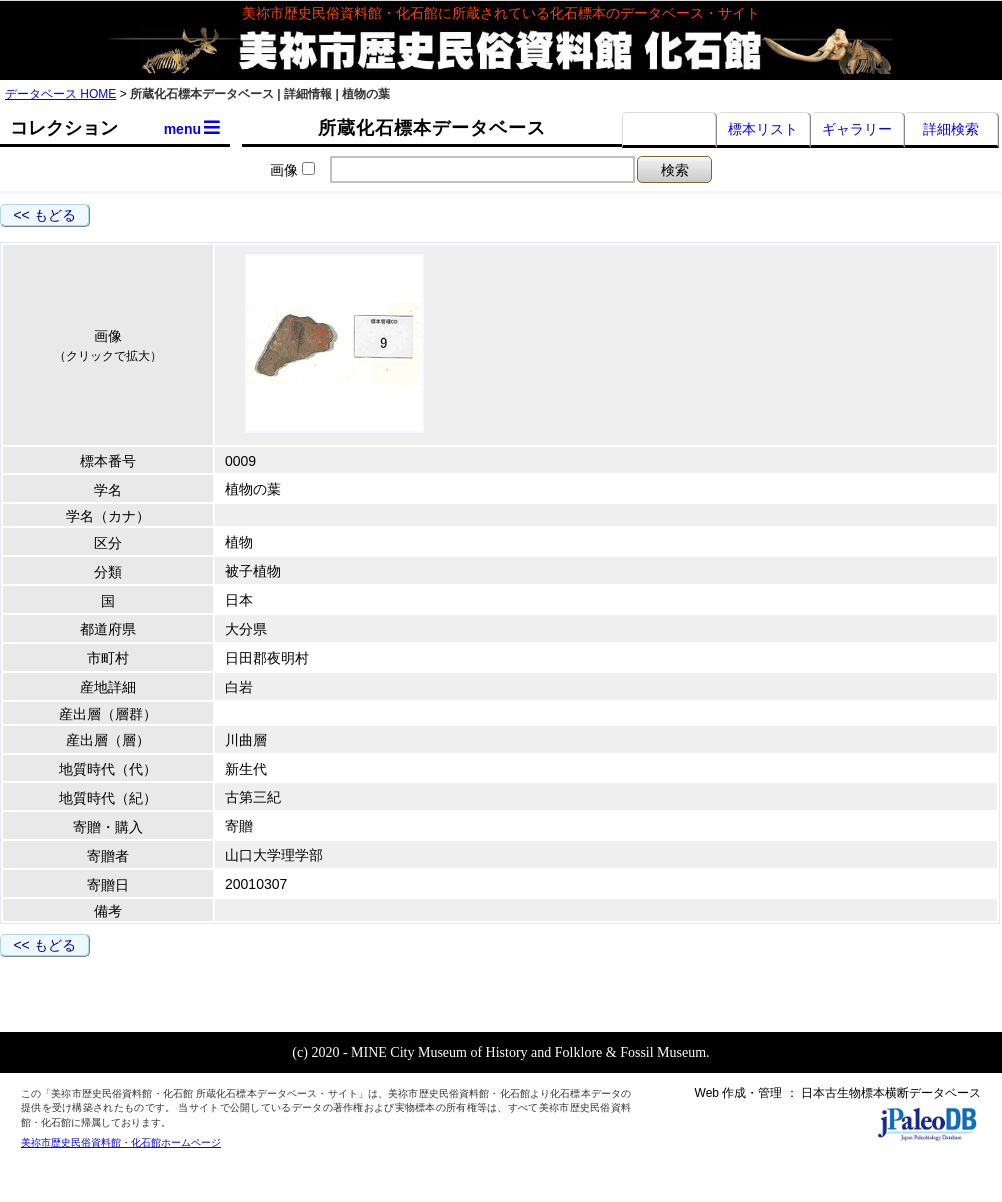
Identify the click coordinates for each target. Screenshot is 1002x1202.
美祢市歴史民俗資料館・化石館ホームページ (121, 1142)
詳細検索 (951, 129)
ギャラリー (857, 129)
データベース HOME (60, 94)
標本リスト (763, 129)
